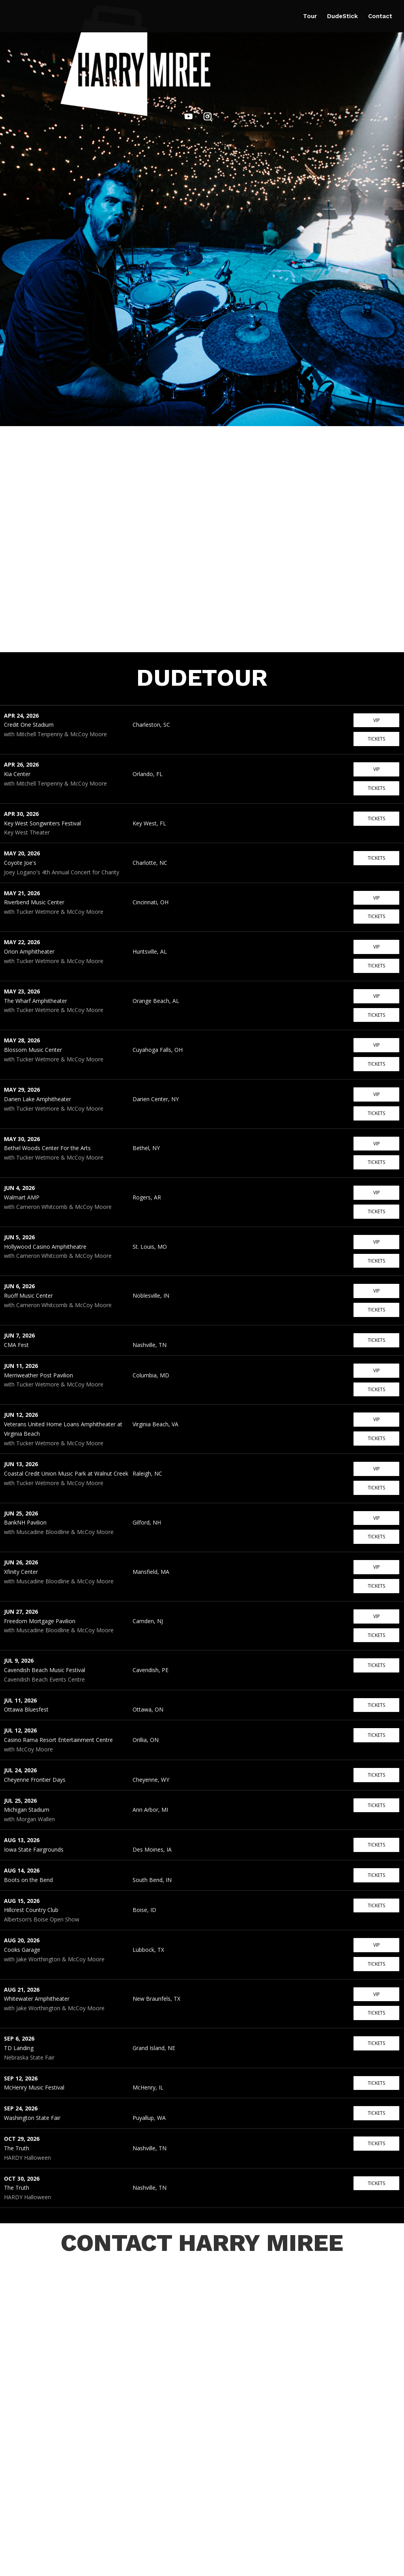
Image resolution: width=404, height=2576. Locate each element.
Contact (380, 16)
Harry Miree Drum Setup (71, 2567)
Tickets (376, 738)
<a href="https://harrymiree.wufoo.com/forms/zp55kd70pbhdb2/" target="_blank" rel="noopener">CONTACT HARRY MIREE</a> (201, 2378)
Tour (310, 16)
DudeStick (342, 16)
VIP (376, 720)
